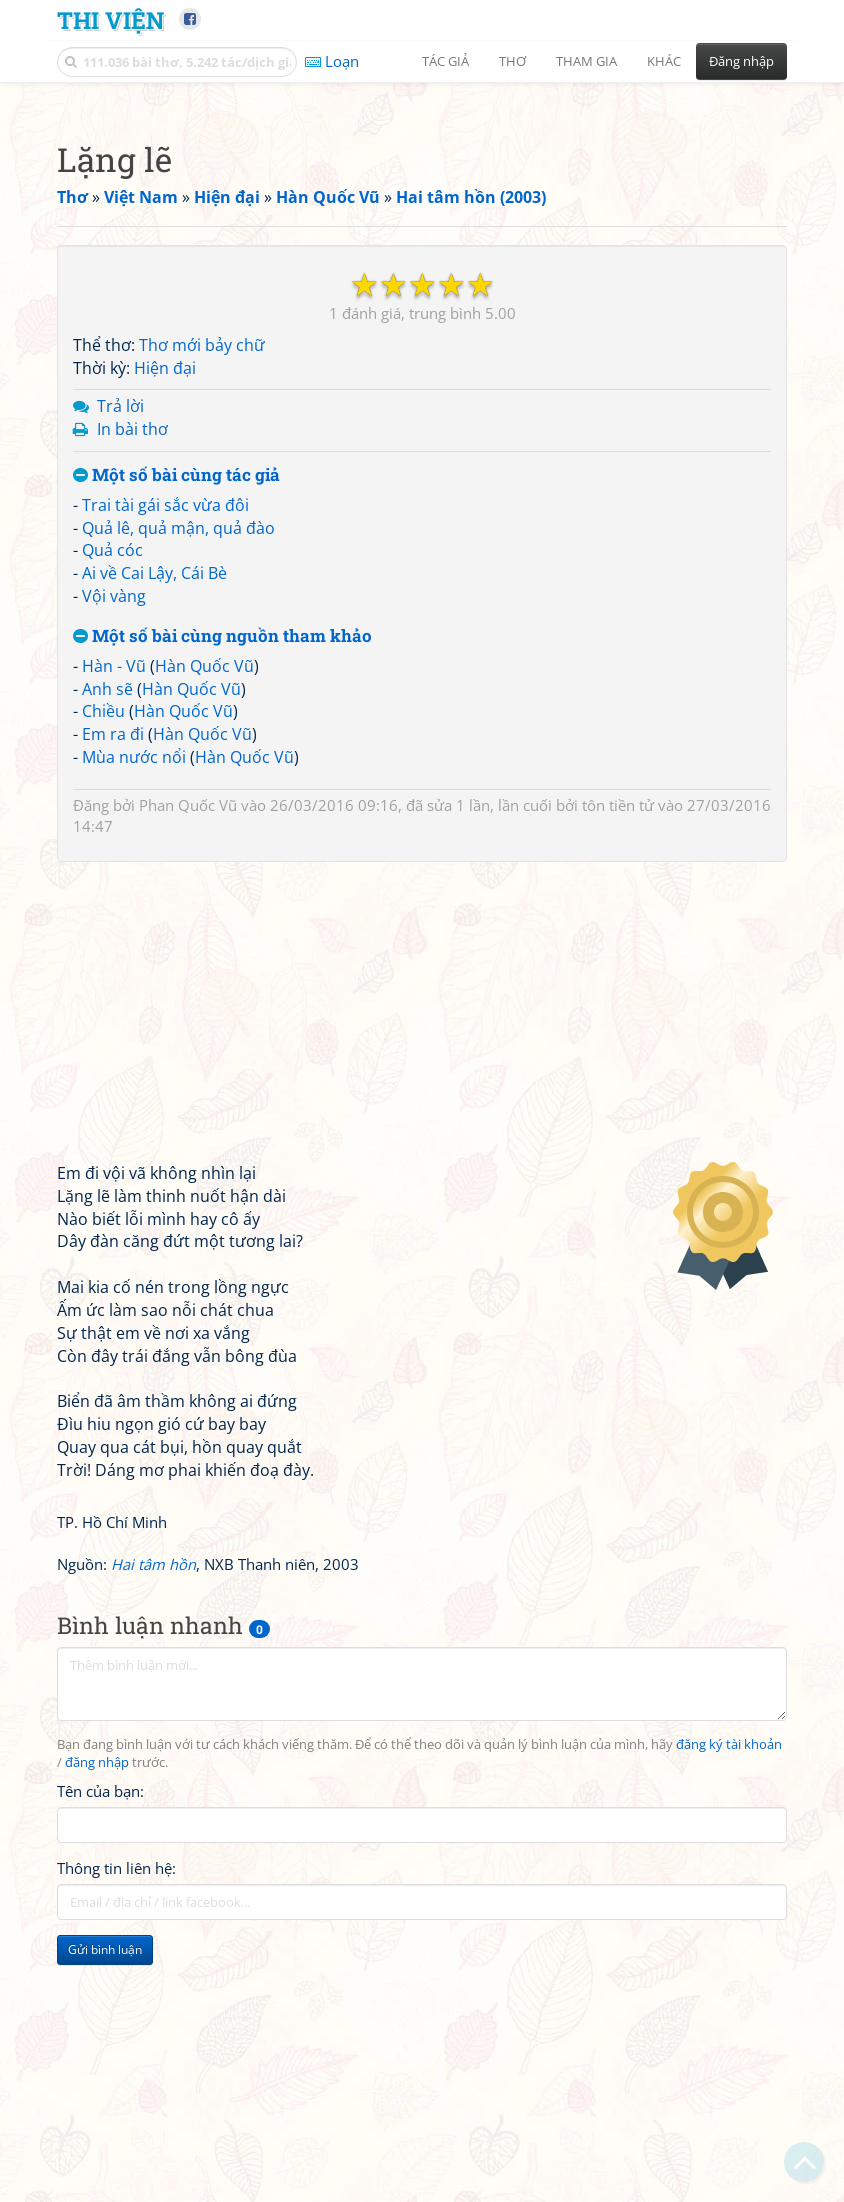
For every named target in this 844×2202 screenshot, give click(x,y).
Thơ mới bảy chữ (202, 625)
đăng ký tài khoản (729, 2024)
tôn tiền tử (618, 1085)
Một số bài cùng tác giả (176, 755)
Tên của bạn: (100, 2071)
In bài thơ (132, 709)
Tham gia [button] (586, 61)
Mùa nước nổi (134, 1037)
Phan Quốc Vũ (188, 1085)
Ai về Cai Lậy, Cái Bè (154, 853)
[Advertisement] (422, 235)
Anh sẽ (107, 969)
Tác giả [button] (445, 61)
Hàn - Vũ (114, 946)
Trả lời (120, 686)
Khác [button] (664, 61)
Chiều (103, 991)
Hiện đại (165, 648)
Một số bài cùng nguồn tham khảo (222, 916)
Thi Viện (110, 19)
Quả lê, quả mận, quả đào (178, 808)
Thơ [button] (512, 61)
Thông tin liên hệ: (116, 2148)
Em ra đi (113, 1014)
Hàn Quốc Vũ (204, 946)
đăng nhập (97, 2042)
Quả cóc (112, 830)
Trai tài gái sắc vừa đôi (165, 785)
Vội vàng (114, 876)
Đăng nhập (741, 61)
